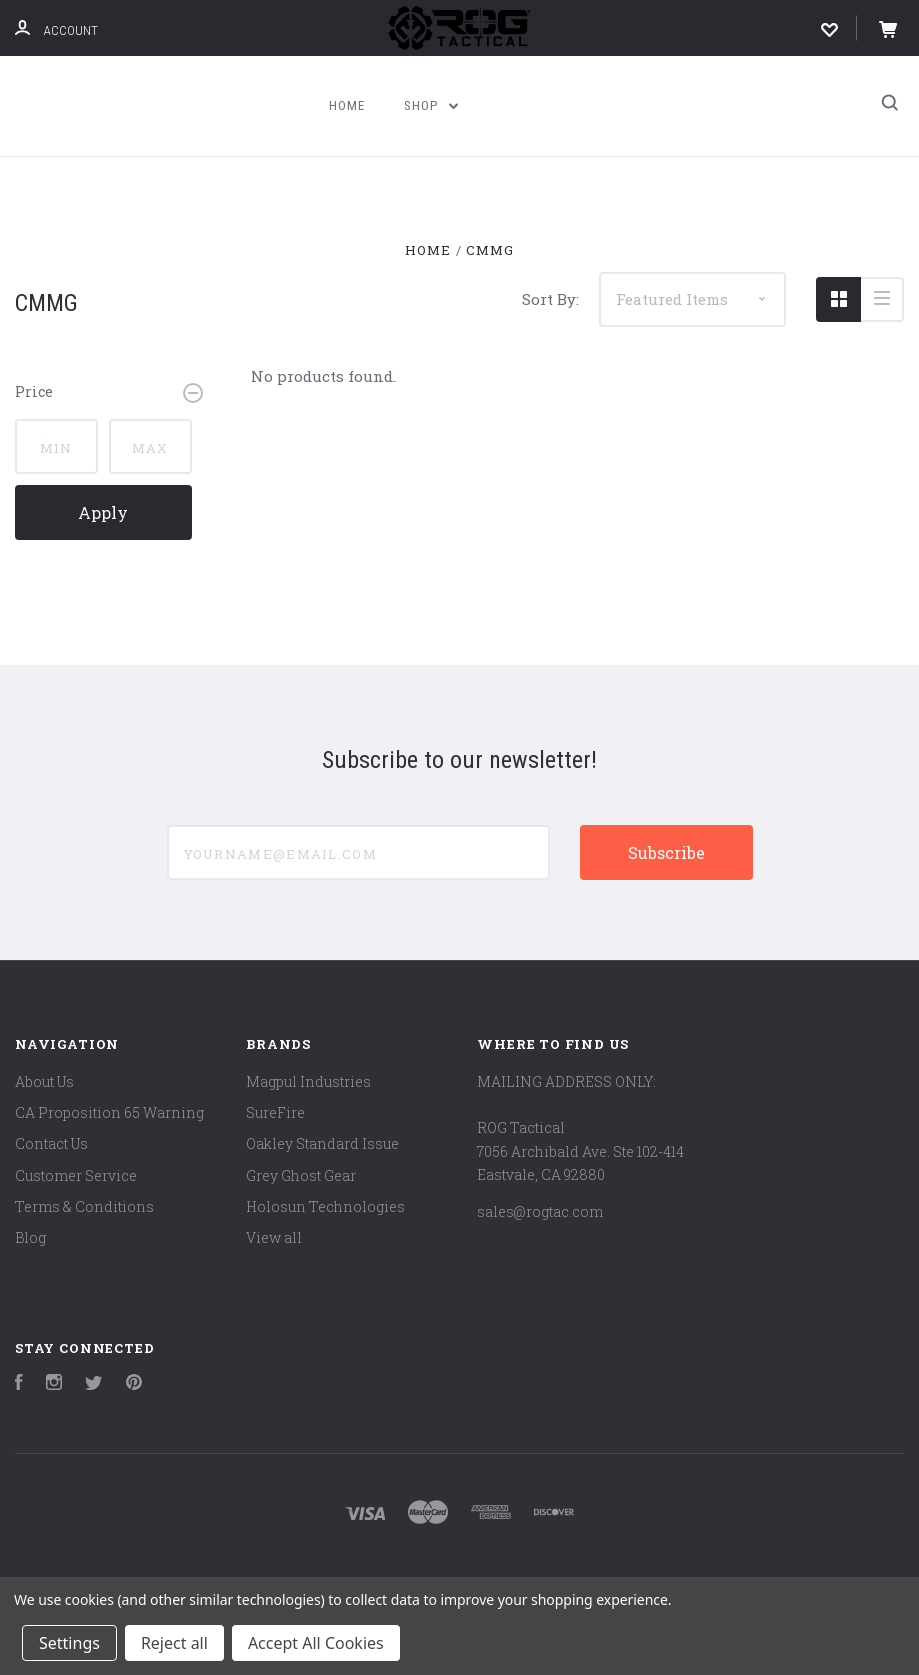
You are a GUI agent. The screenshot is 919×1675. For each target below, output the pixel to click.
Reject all (174, 1643)
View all (274, 1237)
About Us (44, 1081)
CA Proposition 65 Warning (109, 1112)
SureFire (275, 1112)
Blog (30, 1237)
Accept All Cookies (316, 1643)
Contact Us (51, 1143)
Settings (69, 1643)
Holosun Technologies (325, 1206)
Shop (431, 105)
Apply (103, 512)
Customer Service (76, 1175)
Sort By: (550, 299)
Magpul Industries (308, 1081)
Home (347, 105)
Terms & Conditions (84, 1206)
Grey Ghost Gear (301, 1175)
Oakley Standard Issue (322, 1143)
